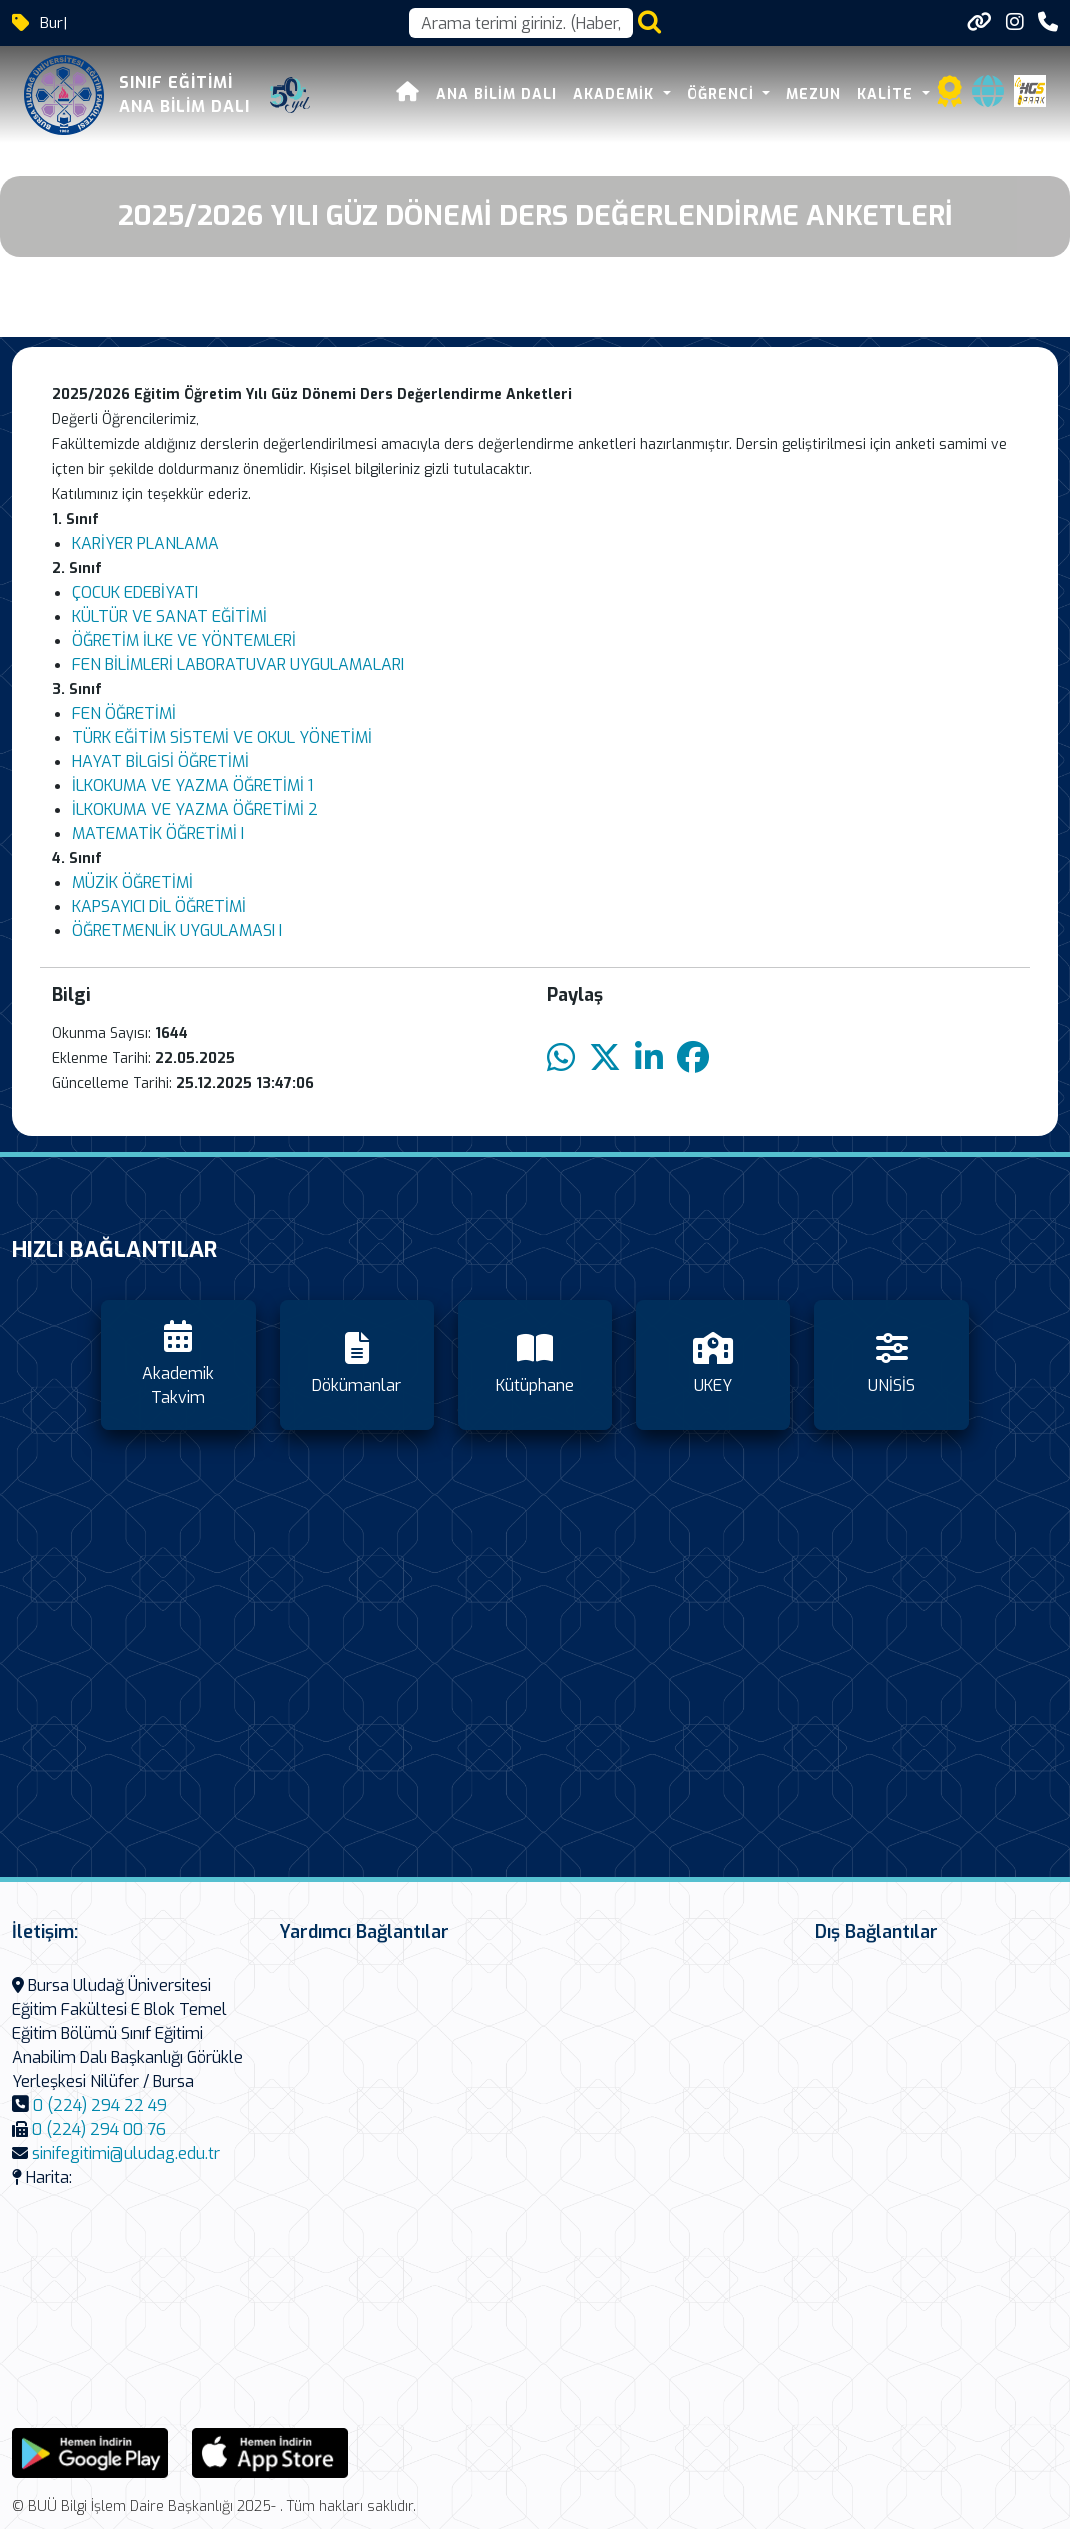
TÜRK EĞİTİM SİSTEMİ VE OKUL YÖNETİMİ (222, 737)
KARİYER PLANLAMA (145, 543)
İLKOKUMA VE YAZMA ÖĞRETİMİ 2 (195, 809)
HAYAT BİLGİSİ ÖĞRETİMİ (160, 761)
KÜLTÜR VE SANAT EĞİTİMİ (171, 616)
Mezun (813, 94)
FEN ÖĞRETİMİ (124, 713)
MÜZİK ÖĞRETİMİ (132, 882)
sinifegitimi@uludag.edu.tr (126, 2153)
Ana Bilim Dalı (496, 94)
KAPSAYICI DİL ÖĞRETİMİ (159, 906)
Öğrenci (723, 94)
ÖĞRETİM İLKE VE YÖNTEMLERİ (184, 640)
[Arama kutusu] (521, 23)
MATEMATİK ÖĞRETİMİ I (158, 833)
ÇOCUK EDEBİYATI (135, 592)
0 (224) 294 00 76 (99, 2129)
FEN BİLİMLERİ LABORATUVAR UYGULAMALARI (240, 664)
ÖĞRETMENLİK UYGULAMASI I (177, 930)
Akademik (616, 94)
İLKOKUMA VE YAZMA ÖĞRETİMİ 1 (192, 785)
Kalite (887, 94)
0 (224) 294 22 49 (100, 2105)
